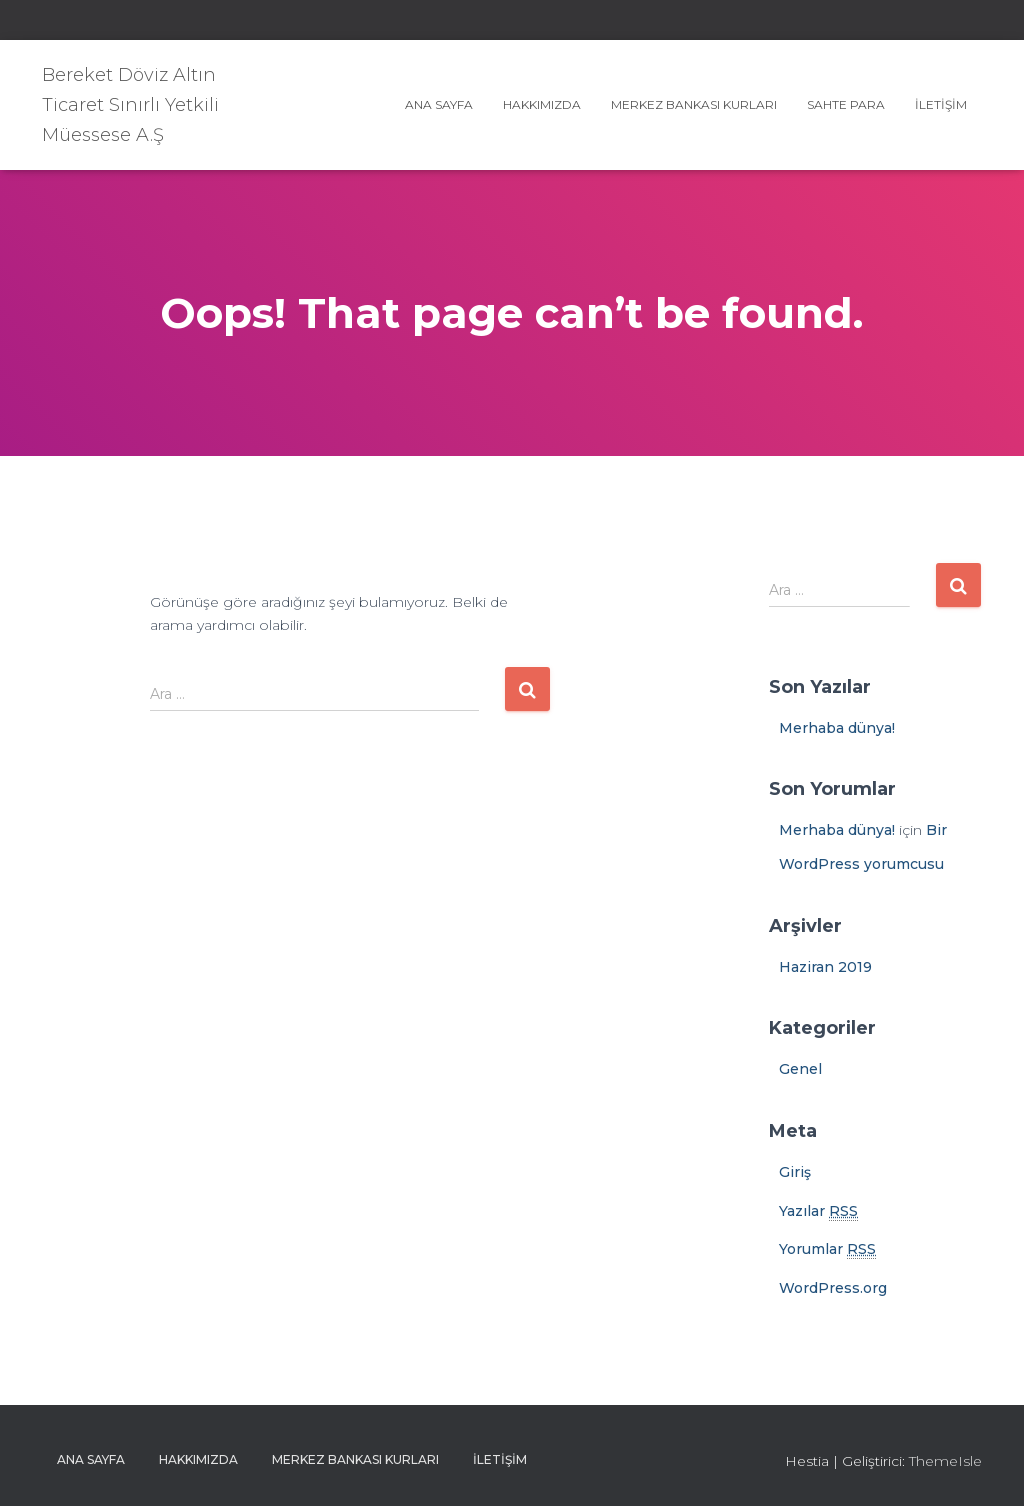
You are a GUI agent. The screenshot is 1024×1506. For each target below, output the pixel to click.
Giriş (795, 1172)
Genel (800, 1069)
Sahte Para (846, 104)
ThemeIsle (945, 1461)
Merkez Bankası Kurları (694, 104)
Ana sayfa (439, 104)
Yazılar (818, 1211)
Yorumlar (827, 1249)
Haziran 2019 (825, 967)
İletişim (941, 104)
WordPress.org (833, 1288)
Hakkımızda (542, 104)
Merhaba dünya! (837, 728)
